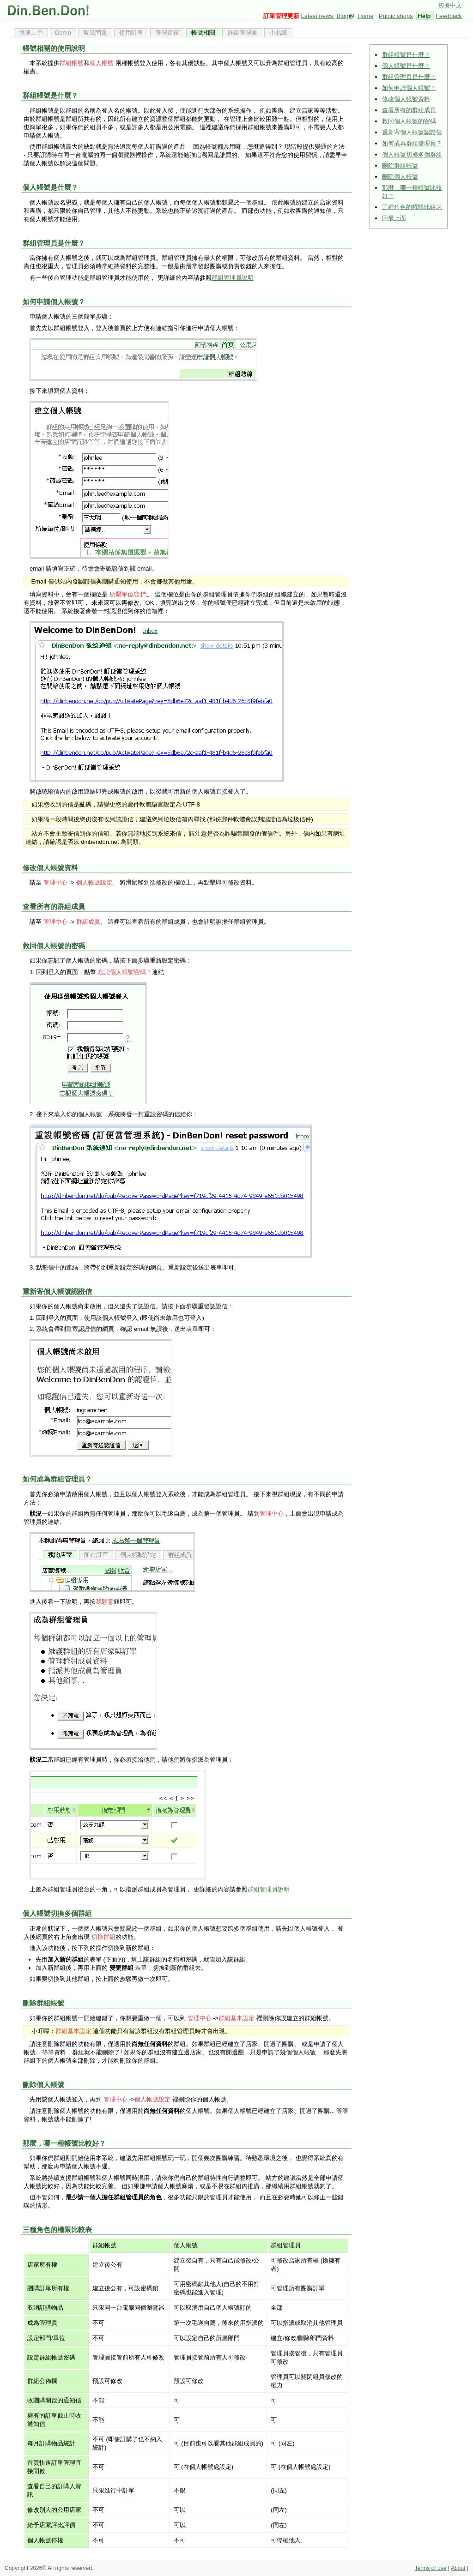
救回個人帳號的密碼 (409, 121)
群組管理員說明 (233, 277)
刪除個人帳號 (400, 176)
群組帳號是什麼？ (406, 54)
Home (366, 15)
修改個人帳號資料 (406, 99)
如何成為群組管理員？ (412, 143)
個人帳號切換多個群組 (412, 154)
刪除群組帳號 (400, 165)
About (458, 2568)
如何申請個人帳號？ (409, 87)
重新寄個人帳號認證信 (412, 132)
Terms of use (431, 2568)
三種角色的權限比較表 (412, 207)
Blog (342, 15)
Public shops (396, 15)
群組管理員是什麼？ (409, 76)
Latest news (318, 15)
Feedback (449, 15)
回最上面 (394, 218)
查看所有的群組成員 (409, 110)
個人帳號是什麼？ (406, 65)
